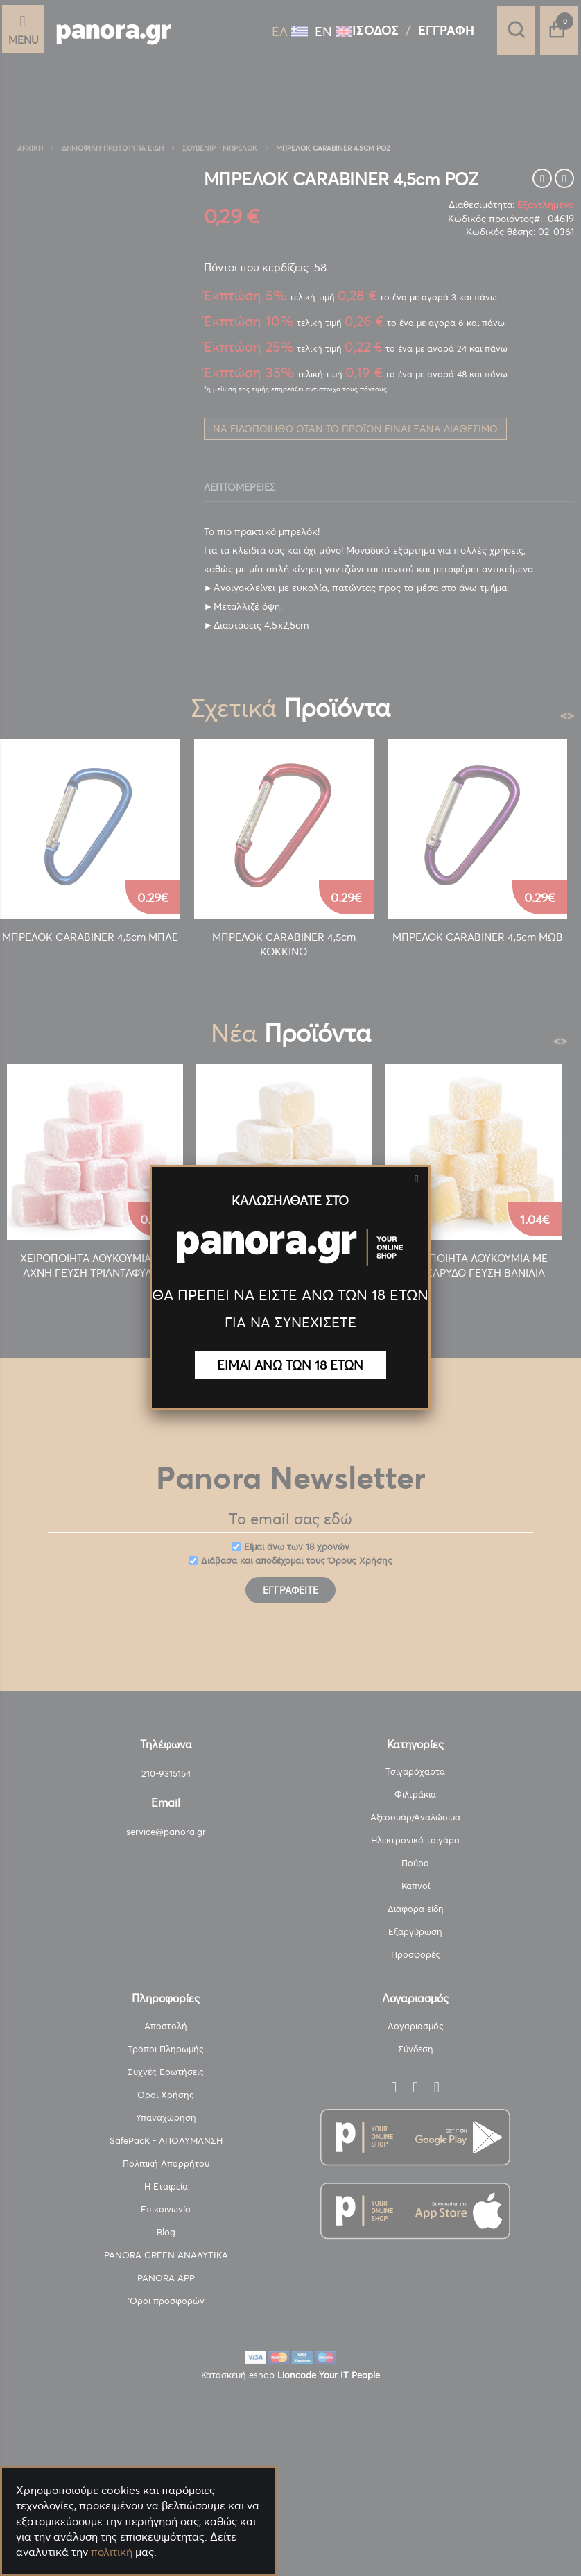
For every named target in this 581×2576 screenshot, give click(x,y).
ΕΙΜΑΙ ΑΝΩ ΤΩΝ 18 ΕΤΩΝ (290, 1365)
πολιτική (111, 2552)
